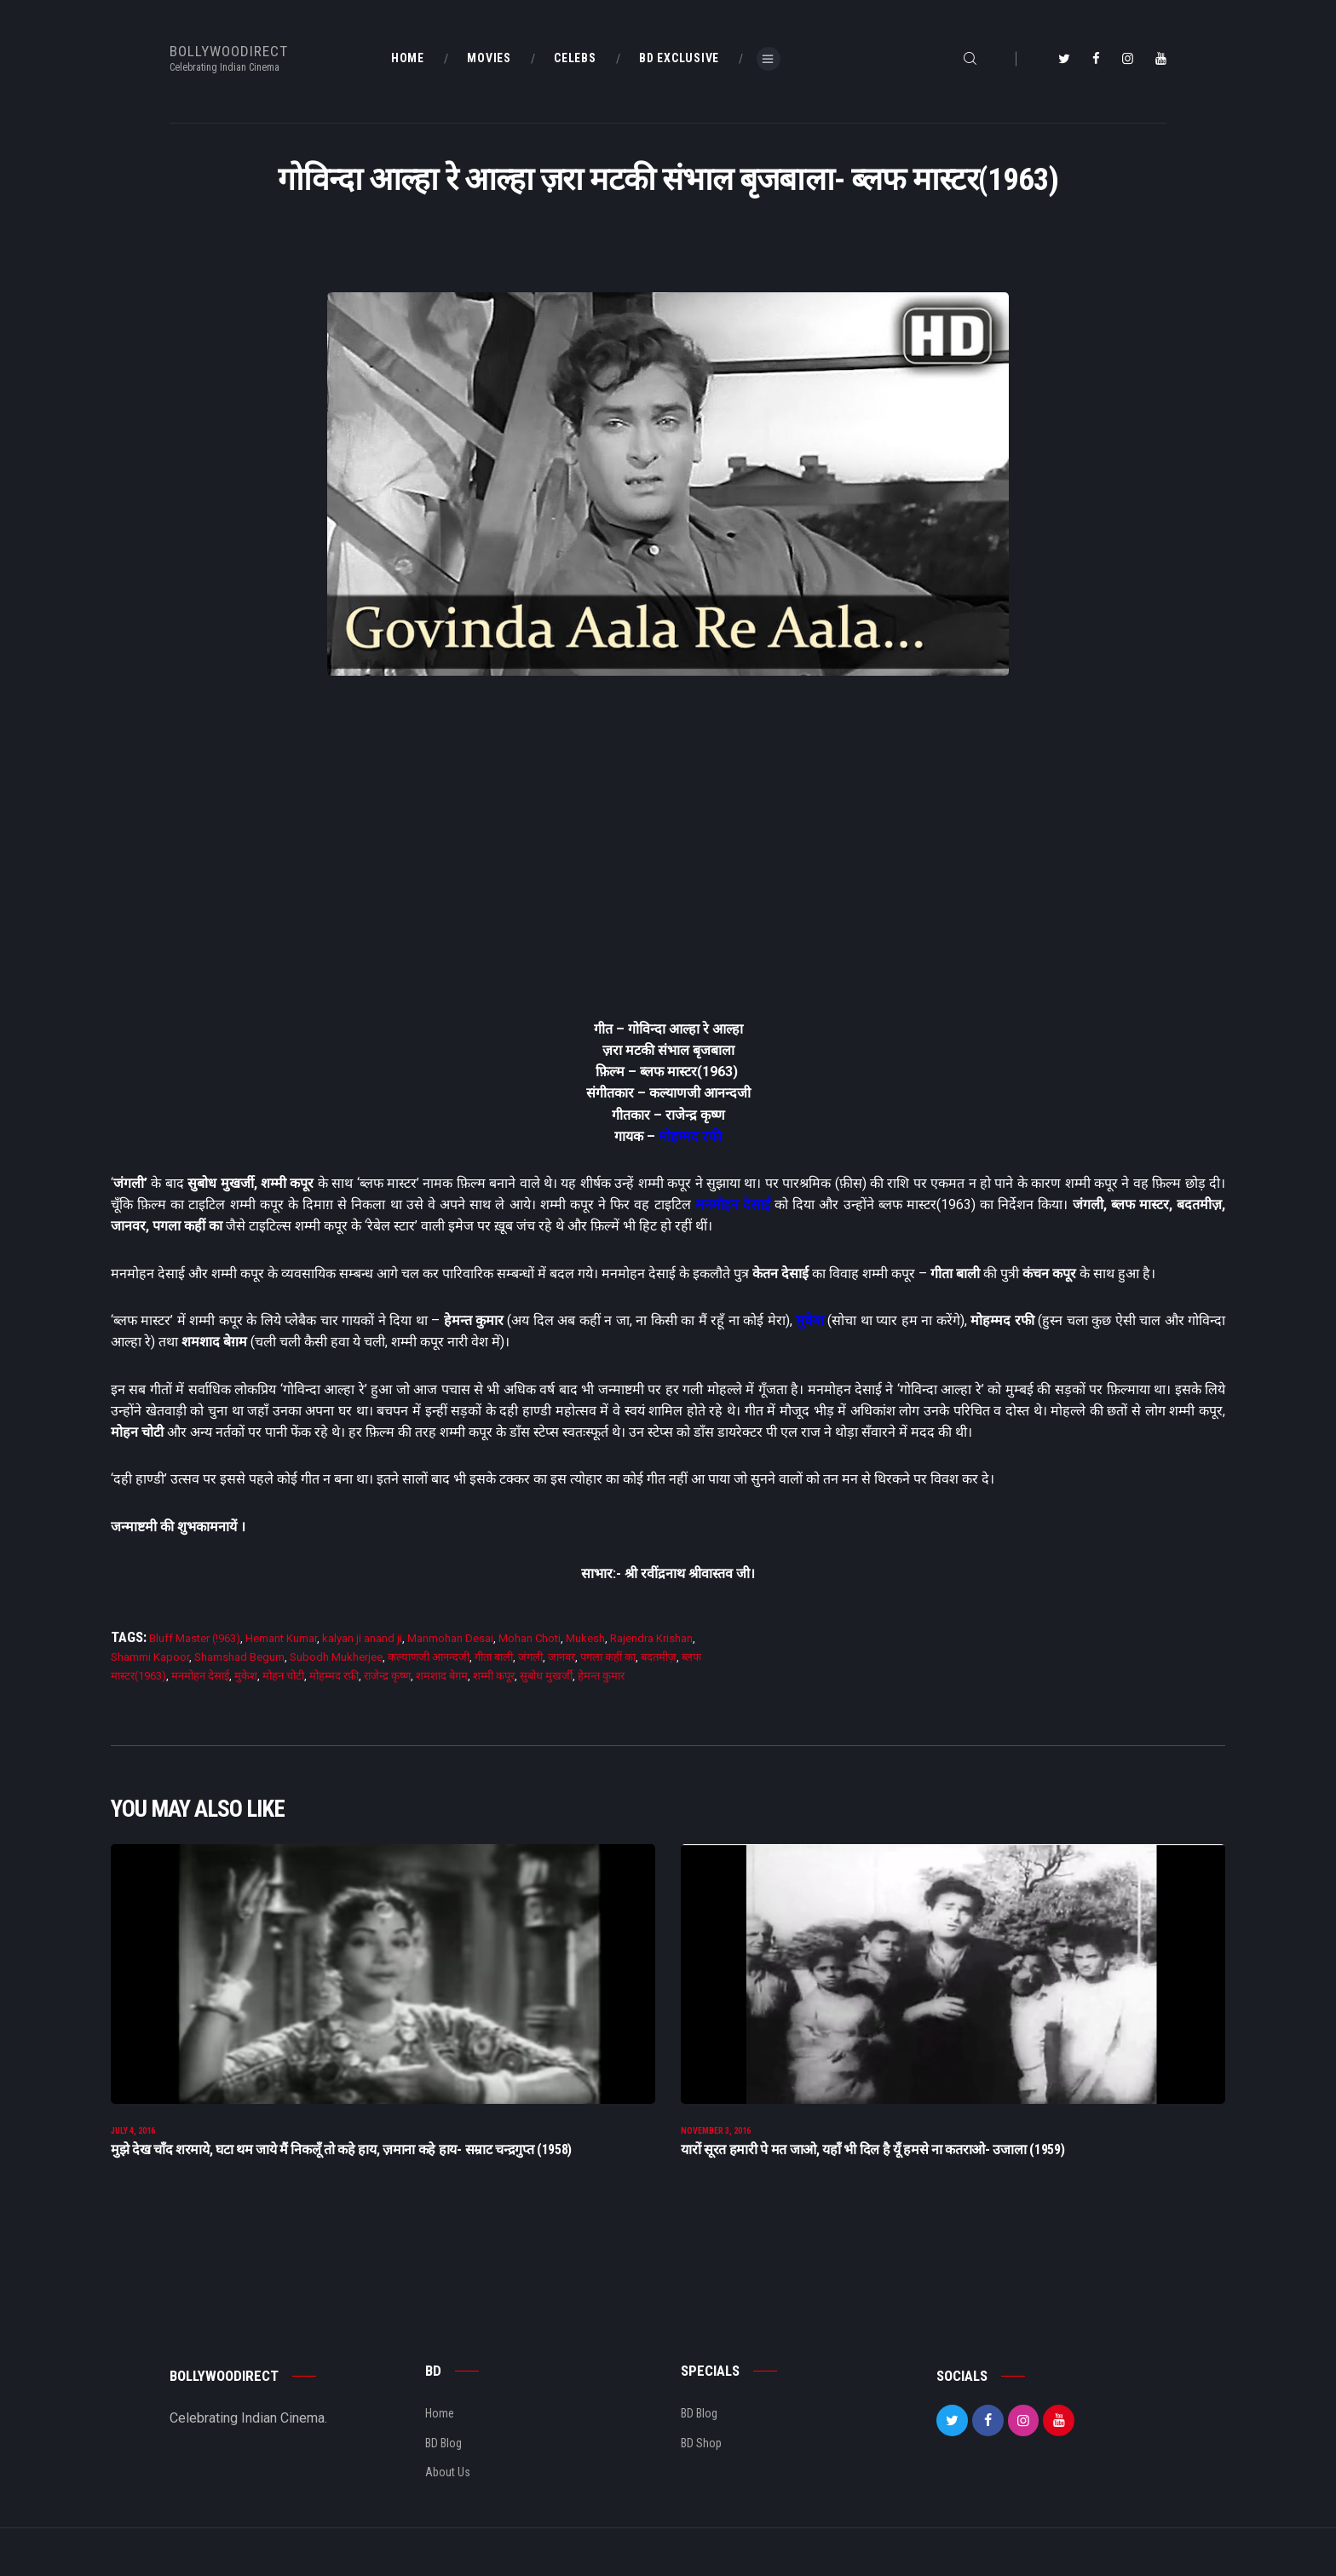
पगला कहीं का (608, 1657)
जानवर (561, 1657)
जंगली (530, 1657)
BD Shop (701, 2456)
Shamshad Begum (239, 1657)
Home (439, 2427)
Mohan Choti (529, 1638)
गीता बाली (494, 1657)
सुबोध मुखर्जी (546, 1675)
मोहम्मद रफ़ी (334, 1675)
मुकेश (810, 1320)
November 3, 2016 (716, 2144)
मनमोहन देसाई (732, 1204)
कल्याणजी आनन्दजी (428, 1657)
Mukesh (585, 1638)
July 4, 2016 (133, 2144)
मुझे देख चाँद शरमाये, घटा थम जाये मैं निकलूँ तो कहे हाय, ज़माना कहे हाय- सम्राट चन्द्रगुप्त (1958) (341, 2163)
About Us (447, 2485)
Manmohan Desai (450, 1638)
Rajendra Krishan (651, 1638)
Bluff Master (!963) (194, 1638)
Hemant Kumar (281, 1638)
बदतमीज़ (659, 1657)
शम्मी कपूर (494, 1675)
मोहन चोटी (283, 1675)
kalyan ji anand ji (362, 1638)
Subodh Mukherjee (336, 1657)
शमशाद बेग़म (442, 1675)
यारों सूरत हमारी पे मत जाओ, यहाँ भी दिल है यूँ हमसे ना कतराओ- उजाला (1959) (872, 2163)
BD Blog (443, 2456)
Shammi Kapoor (150, 1657)
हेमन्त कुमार (601, 1675)
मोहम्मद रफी (690, 1136)
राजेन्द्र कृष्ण (387, 1675)
